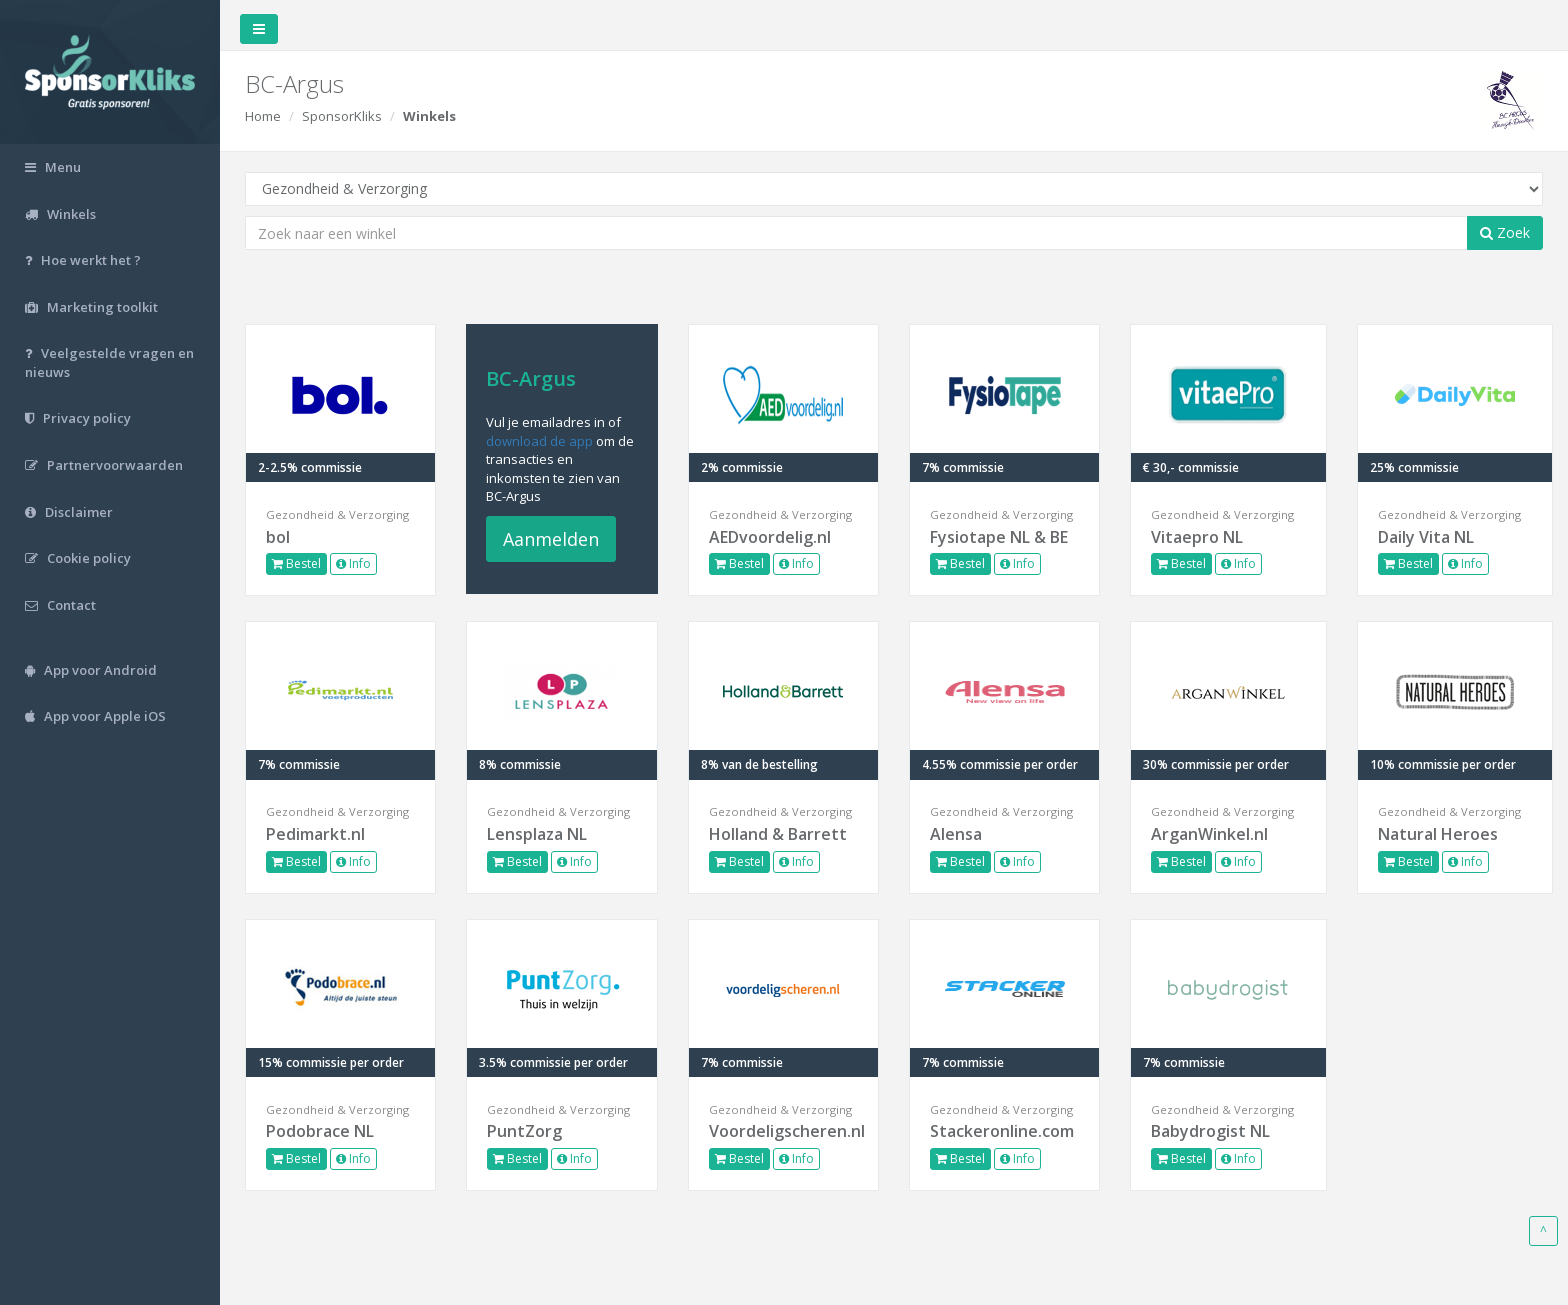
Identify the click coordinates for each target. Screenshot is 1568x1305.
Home (263, 116)
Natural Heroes (1438, 834)
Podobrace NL (320, 1131)
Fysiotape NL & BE (999, 537)
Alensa (956, 834)
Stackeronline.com (1002, 1131)
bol (278, 537)
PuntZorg (524, 1131)
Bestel (296, 563)
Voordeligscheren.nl (783, 1131)
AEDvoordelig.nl (770, 537)
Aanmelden (551, 539)
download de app (539, 441)
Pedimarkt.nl (315, 834)
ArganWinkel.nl (1209, 834)
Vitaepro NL (1197, 537)
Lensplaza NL (537, 834)
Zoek (1505, 232)
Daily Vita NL (1426, 537)
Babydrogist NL (1210, 1131)
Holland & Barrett (778, 834)
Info (353, 563)
